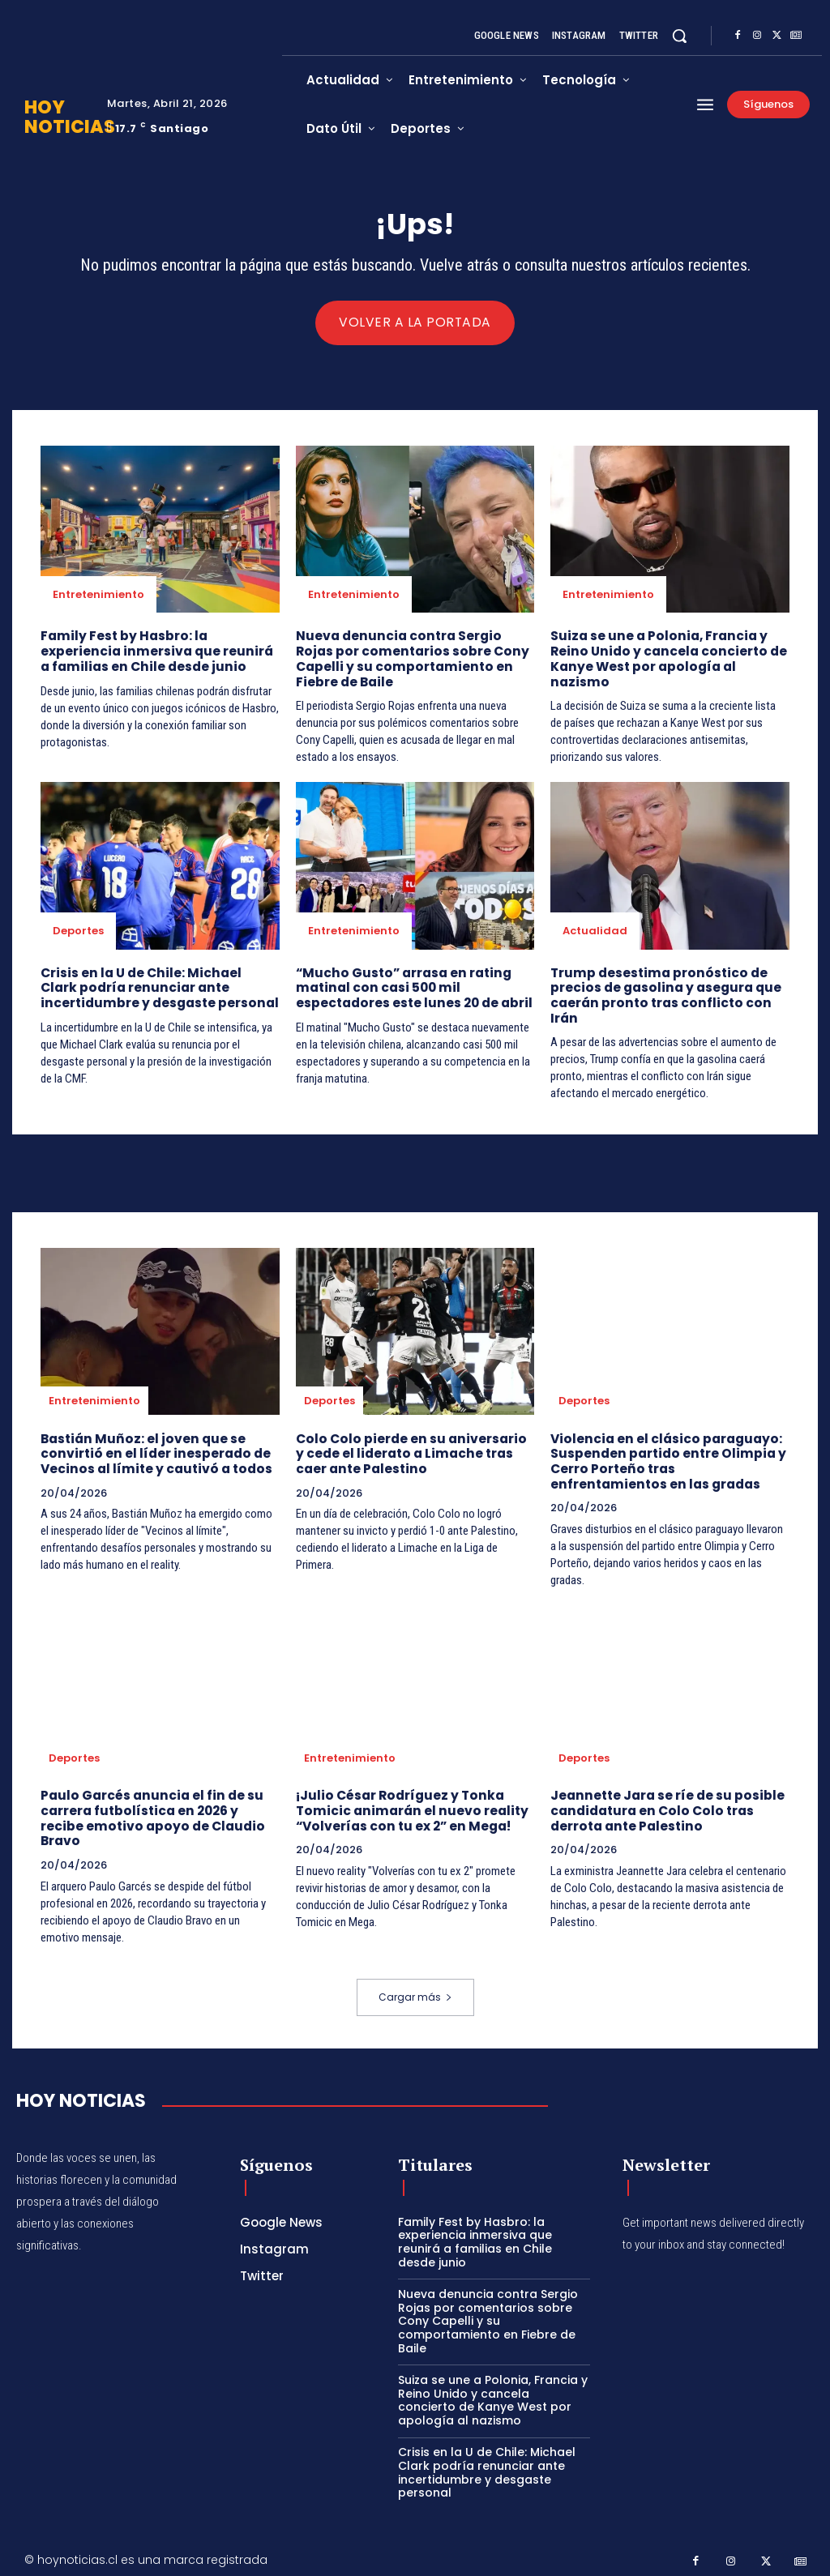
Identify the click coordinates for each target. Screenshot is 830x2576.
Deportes (78, 929)
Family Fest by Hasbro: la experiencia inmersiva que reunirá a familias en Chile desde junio (158, 651)
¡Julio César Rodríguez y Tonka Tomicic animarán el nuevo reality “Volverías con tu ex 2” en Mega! (407, 1804)
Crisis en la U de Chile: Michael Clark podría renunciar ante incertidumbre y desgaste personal (157, 986)
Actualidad (595, 929)
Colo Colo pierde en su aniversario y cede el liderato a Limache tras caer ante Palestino (414, 1449)
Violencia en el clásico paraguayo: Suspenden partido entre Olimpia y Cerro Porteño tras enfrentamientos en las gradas (668, 1456)
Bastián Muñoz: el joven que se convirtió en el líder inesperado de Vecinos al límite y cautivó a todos (152, 1449)
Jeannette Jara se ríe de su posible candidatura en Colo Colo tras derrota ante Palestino (665, 1804)
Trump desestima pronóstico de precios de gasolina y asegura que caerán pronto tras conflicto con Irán (663, 993)
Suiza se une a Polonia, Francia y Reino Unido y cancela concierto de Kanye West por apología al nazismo (663, 658)
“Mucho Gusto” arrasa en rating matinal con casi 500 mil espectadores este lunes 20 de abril (413, 986)
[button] (679, 35)
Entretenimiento (98, 595)
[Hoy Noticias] (81, 2092)
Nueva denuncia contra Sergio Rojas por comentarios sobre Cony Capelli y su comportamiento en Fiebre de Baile (415, 658)
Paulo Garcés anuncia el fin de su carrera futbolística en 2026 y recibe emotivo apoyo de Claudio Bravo (150, 1811)
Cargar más (415, 1988)
